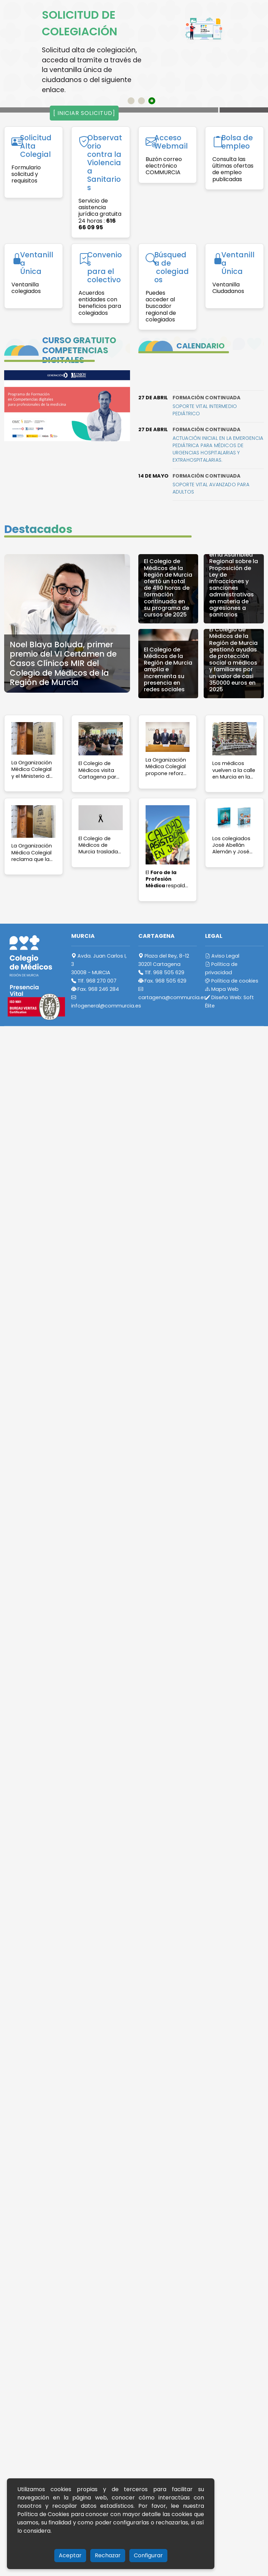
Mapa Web (222, 989)
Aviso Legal (222, 955)
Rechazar (108, 2555)
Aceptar (70, 2555)
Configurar (148, 2555)
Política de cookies (231, 980)
